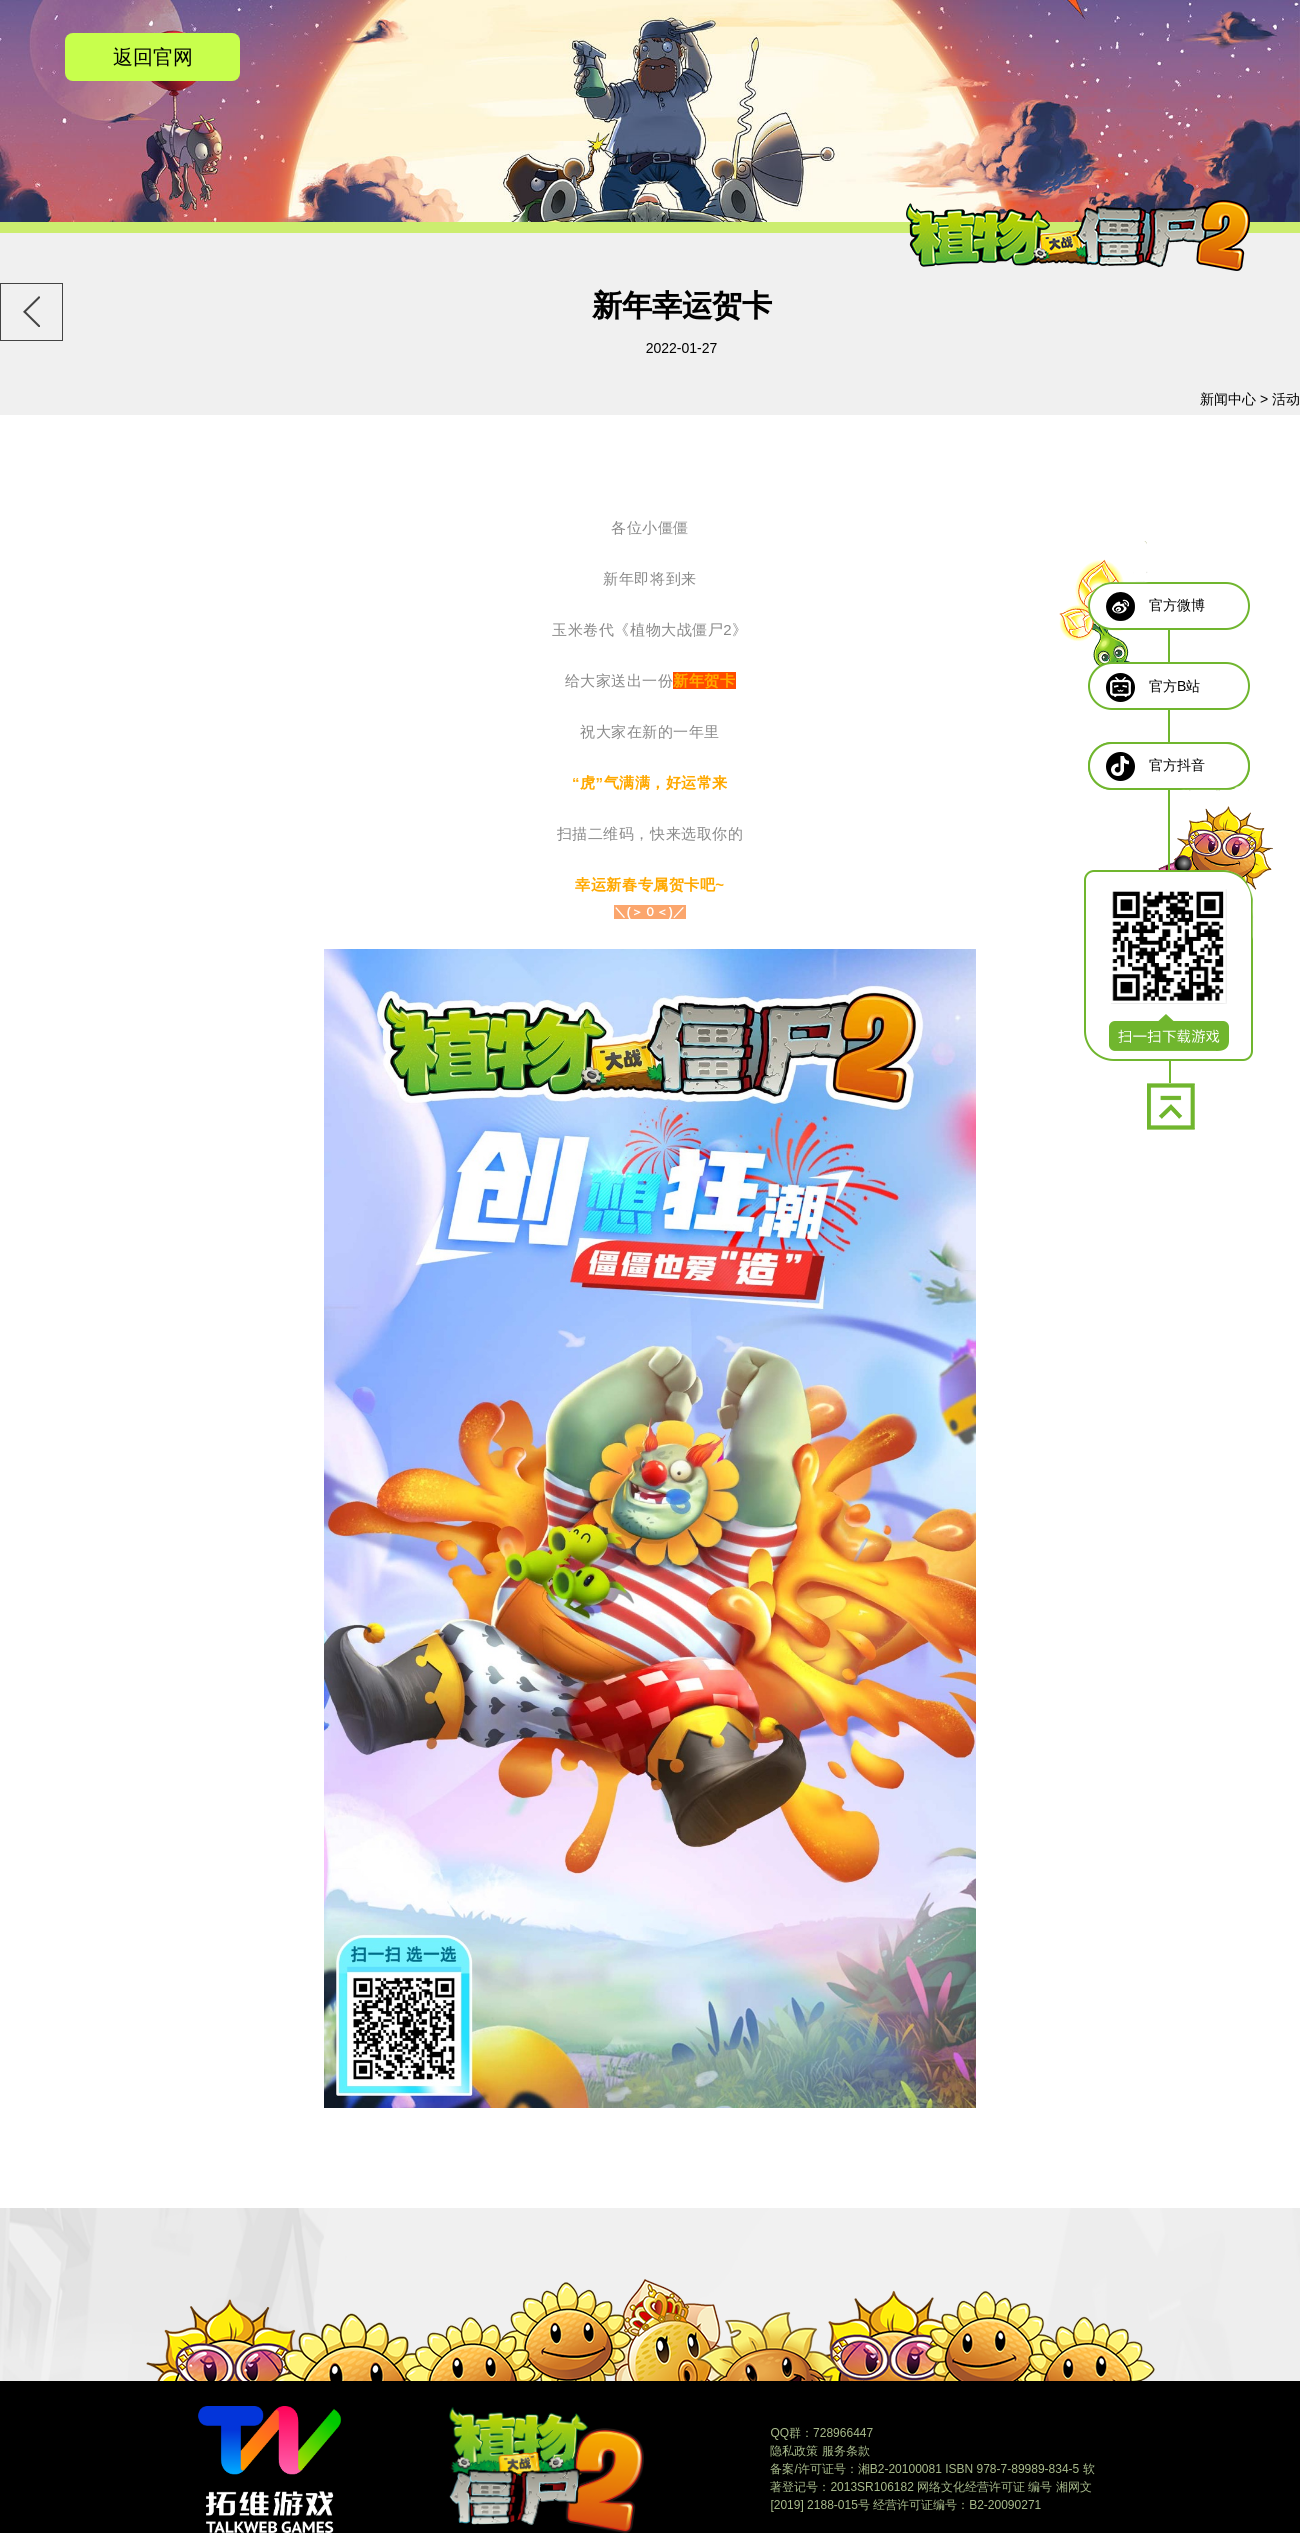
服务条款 (846, 2451)
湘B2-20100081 (900, 2469)
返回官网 (153, 57)
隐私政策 (794, 2451)
